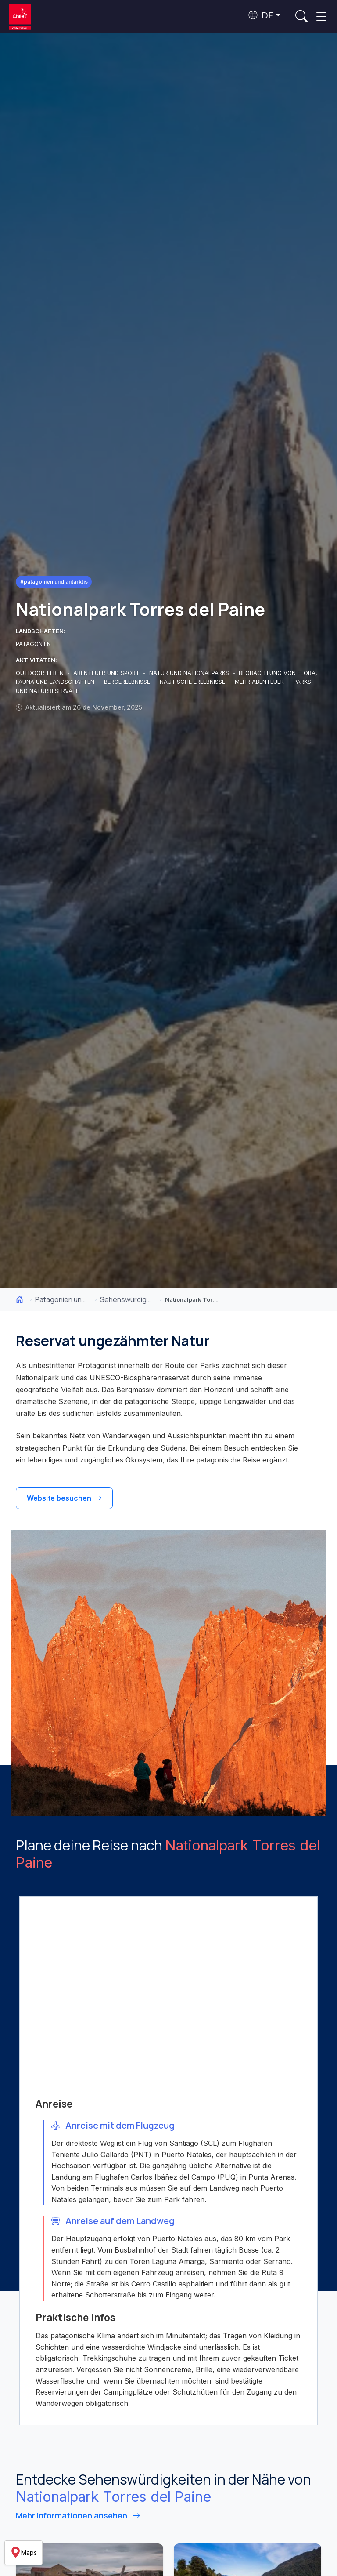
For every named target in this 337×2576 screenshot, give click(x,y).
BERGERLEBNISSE (128, 681)
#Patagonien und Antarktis (54, 581)
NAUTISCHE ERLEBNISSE (193, 681)
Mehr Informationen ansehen (78, 2515)
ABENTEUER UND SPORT (107, 672)
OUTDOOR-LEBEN (40, 672)
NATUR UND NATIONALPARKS (190, 672)
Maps (23, 2552)
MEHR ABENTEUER (260, 681)
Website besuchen (64, 1498)
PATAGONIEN (33, 643)
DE (260, 15)
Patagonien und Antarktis (61, 1299)
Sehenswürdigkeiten (126, 1299)
